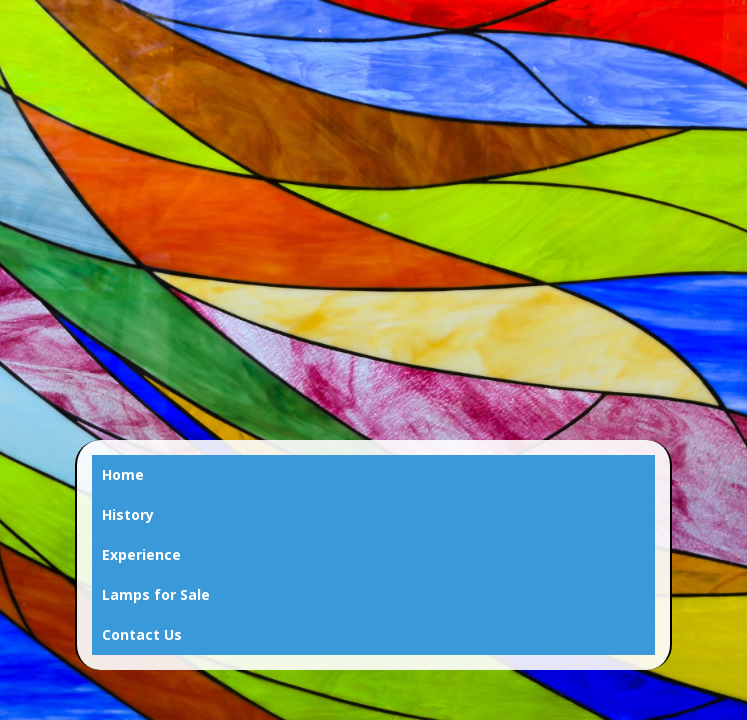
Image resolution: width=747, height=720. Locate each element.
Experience (141, 554)
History (128, 514)
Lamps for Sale (156, 594)
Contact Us (142, 634)
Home (123, 474)
